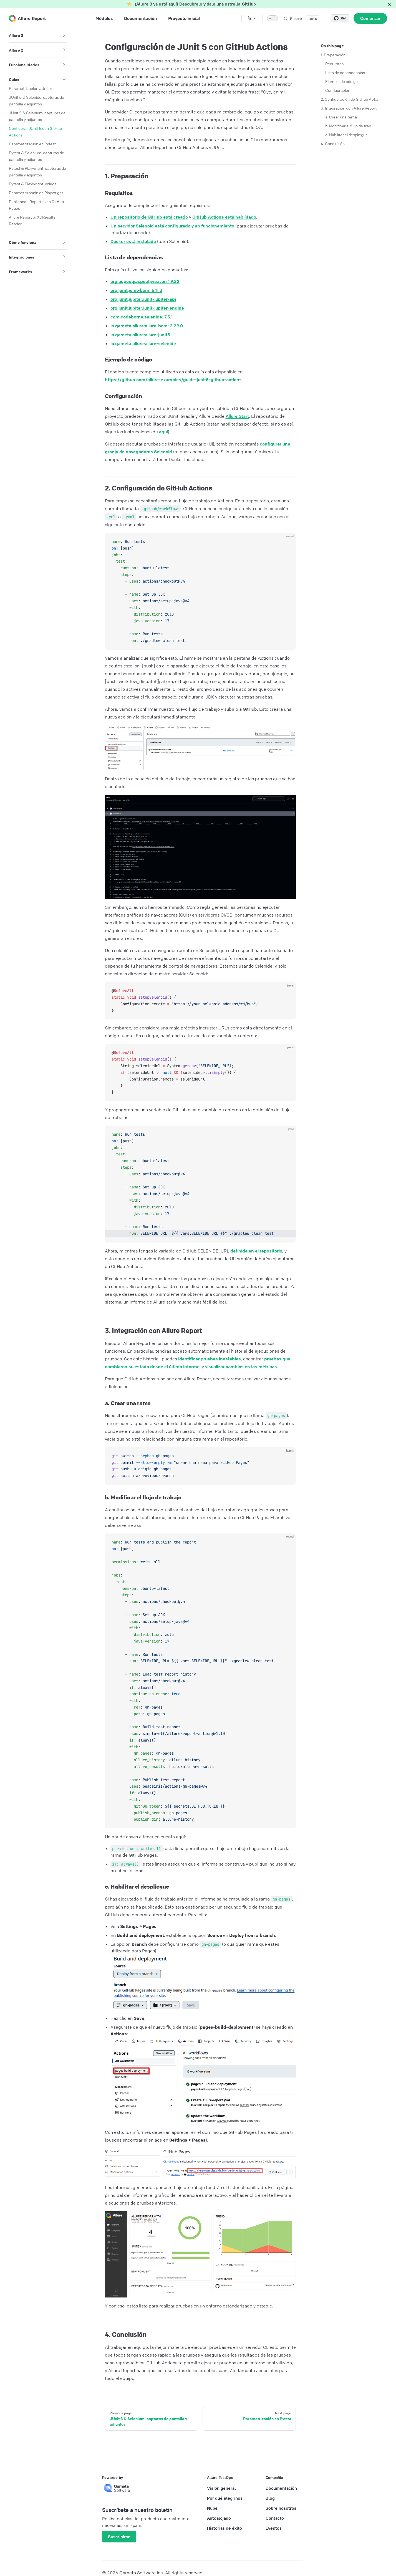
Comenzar (370, 18)
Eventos (274, 2528)
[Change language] (252, 18)
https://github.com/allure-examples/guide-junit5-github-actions (173, 379)
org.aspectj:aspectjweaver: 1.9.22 (145, 281)
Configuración (337, 90)
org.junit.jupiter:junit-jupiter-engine (147, 308)
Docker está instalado (133, 241)
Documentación (281, 2488)
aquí (163, 431)
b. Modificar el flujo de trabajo (349, 125)
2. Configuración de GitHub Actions (349, 99)
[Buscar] (301, 18)
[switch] (272, 18)
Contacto (275, 2518)
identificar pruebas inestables (209, 1359)
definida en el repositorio (256, 1251)
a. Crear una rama (341, 116)
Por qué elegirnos (225, 2498)
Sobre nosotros (281, 2508)
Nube (212, 2508)
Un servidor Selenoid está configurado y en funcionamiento (172, 226)
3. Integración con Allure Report (349, 107)
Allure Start (237, 416)
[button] (64, 35)
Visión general (221, 2488)
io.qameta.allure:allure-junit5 (140, 334)
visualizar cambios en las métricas (241, 1366)
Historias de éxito (224, 2528)
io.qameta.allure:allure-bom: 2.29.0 (146, 325)
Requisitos (334, 63)
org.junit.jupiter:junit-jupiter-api (143, 299)
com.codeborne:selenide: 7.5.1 (141, 317)
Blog (270, 2498)
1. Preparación (333, 54)
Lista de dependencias (345, 72)
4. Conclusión (333, 143)
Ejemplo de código (341, 81)
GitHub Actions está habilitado (224, 217)
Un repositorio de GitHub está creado (149, 217)
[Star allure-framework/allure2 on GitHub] (340, 18)
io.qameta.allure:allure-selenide (143, 343)
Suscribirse (119, 2536)
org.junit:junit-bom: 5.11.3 (136, 290)
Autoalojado (219, 2518)
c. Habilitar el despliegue (346, 134)
